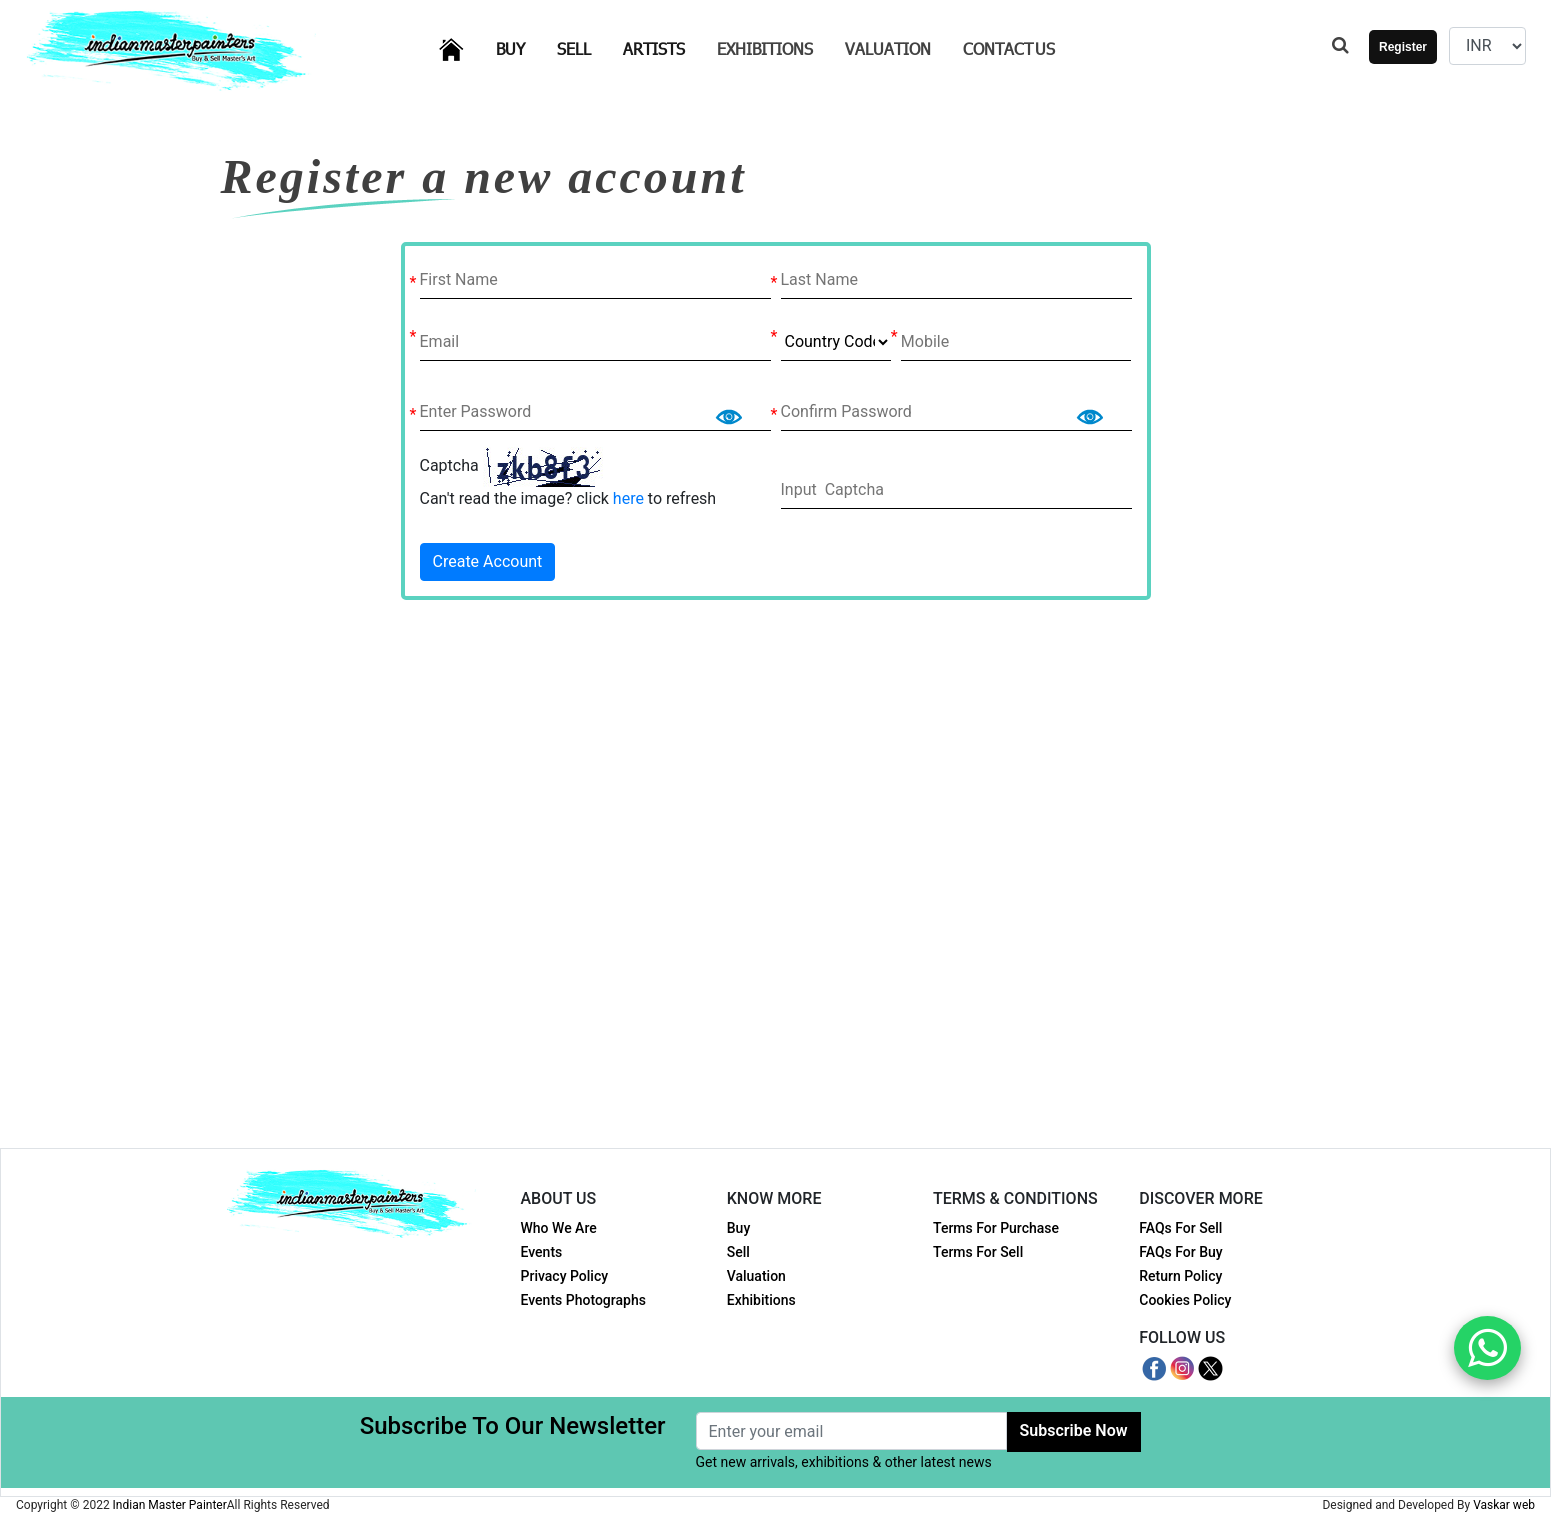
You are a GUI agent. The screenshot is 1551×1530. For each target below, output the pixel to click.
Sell (586, 47)
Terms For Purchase (996, 1228)
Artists (666, 47)
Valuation (888, 48)
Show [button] (728, 411)
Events (542, 1252)
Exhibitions (765, 48)
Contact (1009, 48)
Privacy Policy (565, 1276)
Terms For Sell (978, 1252)
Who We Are (559, 1228)
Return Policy (1180, 1276)
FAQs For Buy (1180, 1252)
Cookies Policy (1185, 1300)
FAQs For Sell (1180, 1228)
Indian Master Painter (170, 1505)
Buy (522, 47)
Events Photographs (583, 1300)
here (628, 498)
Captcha (449, 465)
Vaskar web (1504, 1505)
